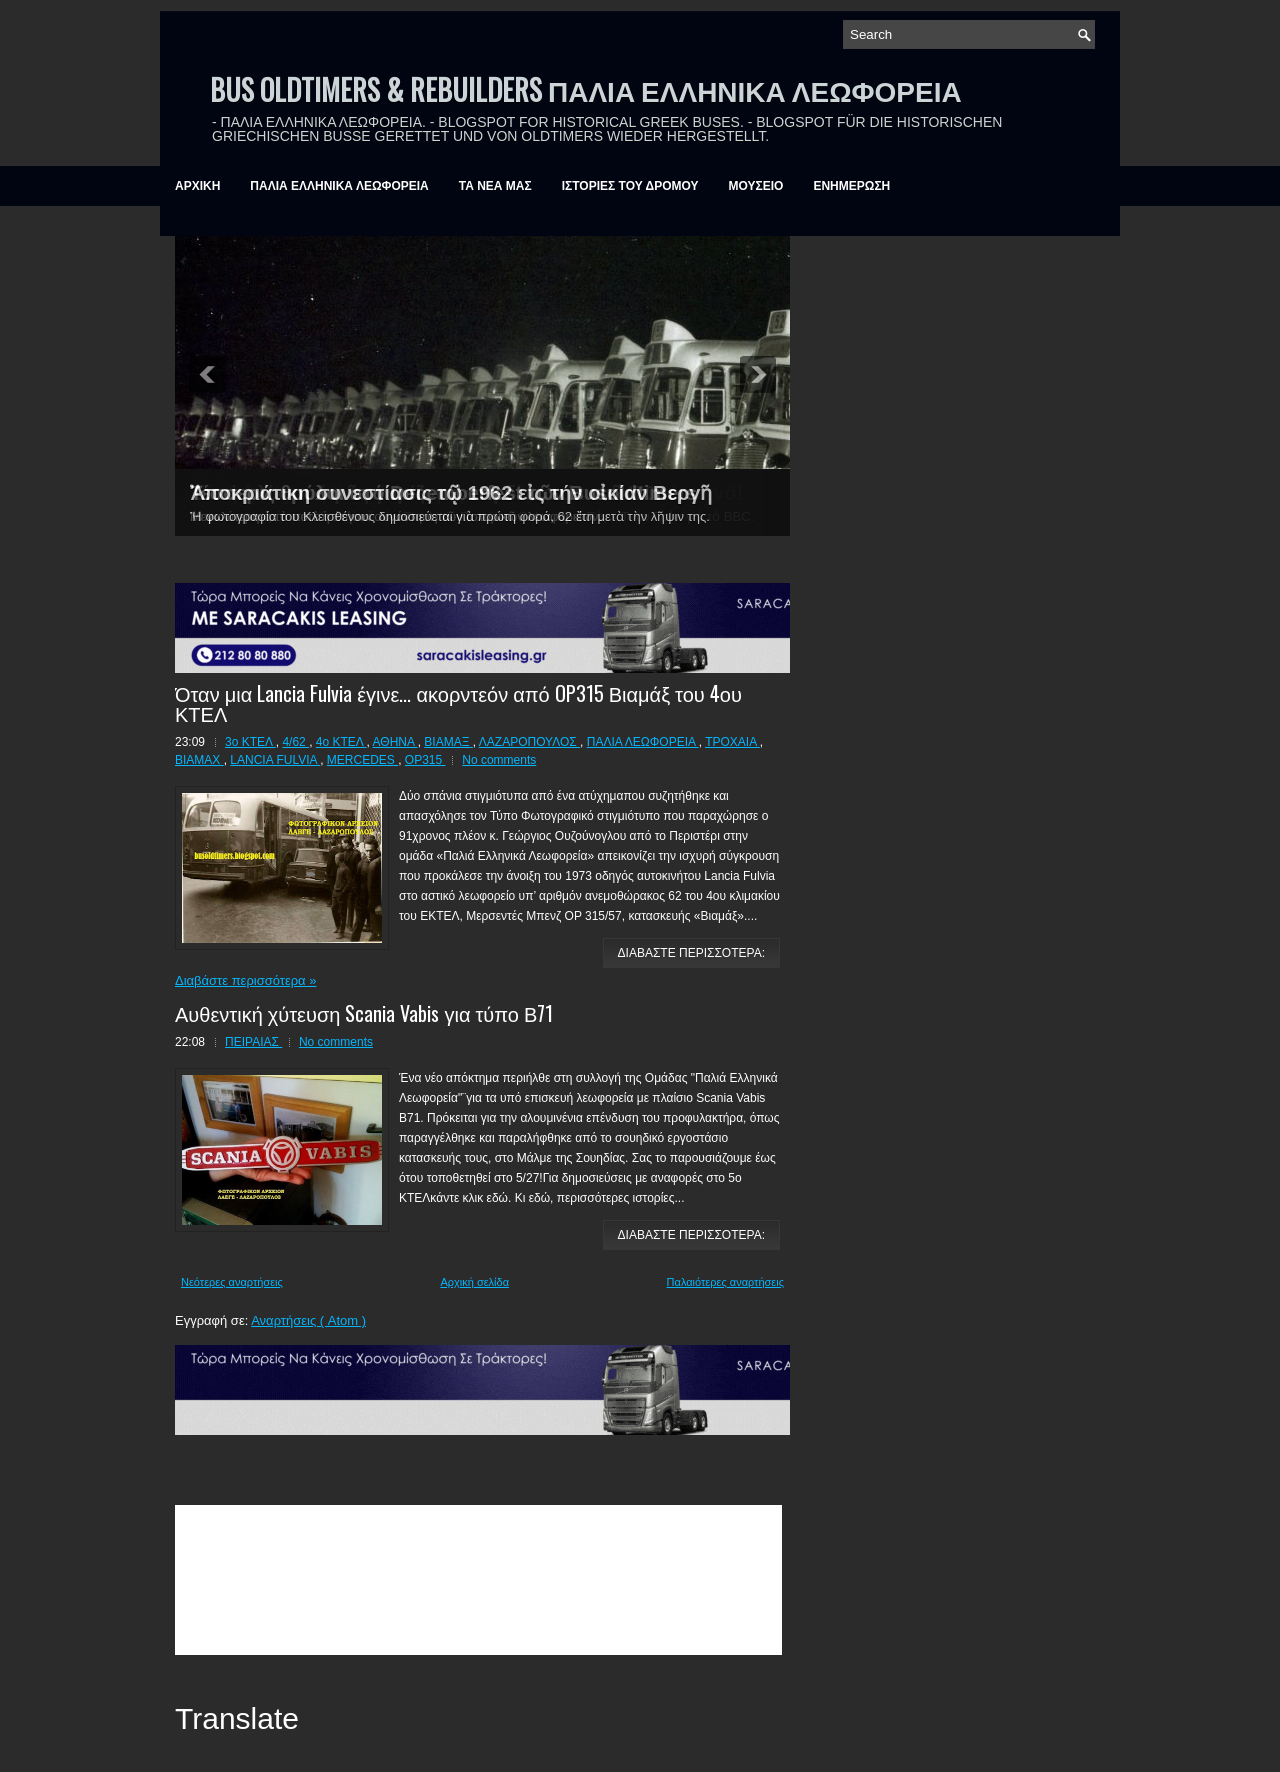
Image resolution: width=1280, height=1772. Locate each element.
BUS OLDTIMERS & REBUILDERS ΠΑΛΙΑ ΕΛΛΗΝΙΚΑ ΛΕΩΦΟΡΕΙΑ (586, 89)
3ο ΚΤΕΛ (250, 742)
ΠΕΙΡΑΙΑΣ (253, 1042)
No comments (499, 760)
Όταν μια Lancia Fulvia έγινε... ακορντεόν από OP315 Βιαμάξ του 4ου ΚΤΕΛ (458, 703)
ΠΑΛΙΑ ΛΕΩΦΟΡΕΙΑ (643, 742)
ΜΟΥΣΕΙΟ (756, 186)
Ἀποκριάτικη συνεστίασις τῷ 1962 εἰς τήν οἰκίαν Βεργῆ (451, 493)
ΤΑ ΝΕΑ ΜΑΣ (495, 186)
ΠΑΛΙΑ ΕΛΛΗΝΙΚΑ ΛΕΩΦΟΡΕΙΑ (339, 186)
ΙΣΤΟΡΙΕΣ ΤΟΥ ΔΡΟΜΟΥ (630, 186)
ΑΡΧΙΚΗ (197, 186)
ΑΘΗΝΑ (395, 742)
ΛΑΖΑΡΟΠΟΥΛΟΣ (529, 742)
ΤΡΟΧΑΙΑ (732, 742)
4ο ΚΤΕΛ (341, 742)
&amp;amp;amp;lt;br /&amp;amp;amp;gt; (478, 1580)
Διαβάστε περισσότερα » (245, 980)
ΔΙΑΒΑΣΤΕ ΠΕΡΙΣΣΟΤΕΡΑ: (691, 953)
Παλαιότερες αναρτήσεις (725, 1282)
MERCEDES (362, 760)
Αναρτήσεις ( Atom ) (308, 1320)
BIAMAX (199, 760)
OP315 (425, 760)
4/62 (295, 742)
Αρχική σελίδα (474, 1282)
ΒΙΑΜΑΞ (448, 742)
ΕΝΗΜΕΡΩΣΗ (851, 186)
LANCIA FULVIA (275, 760)
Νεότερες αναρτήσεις (232, 1282)
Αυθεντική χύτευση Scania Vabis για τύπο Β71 (364, 1013)
